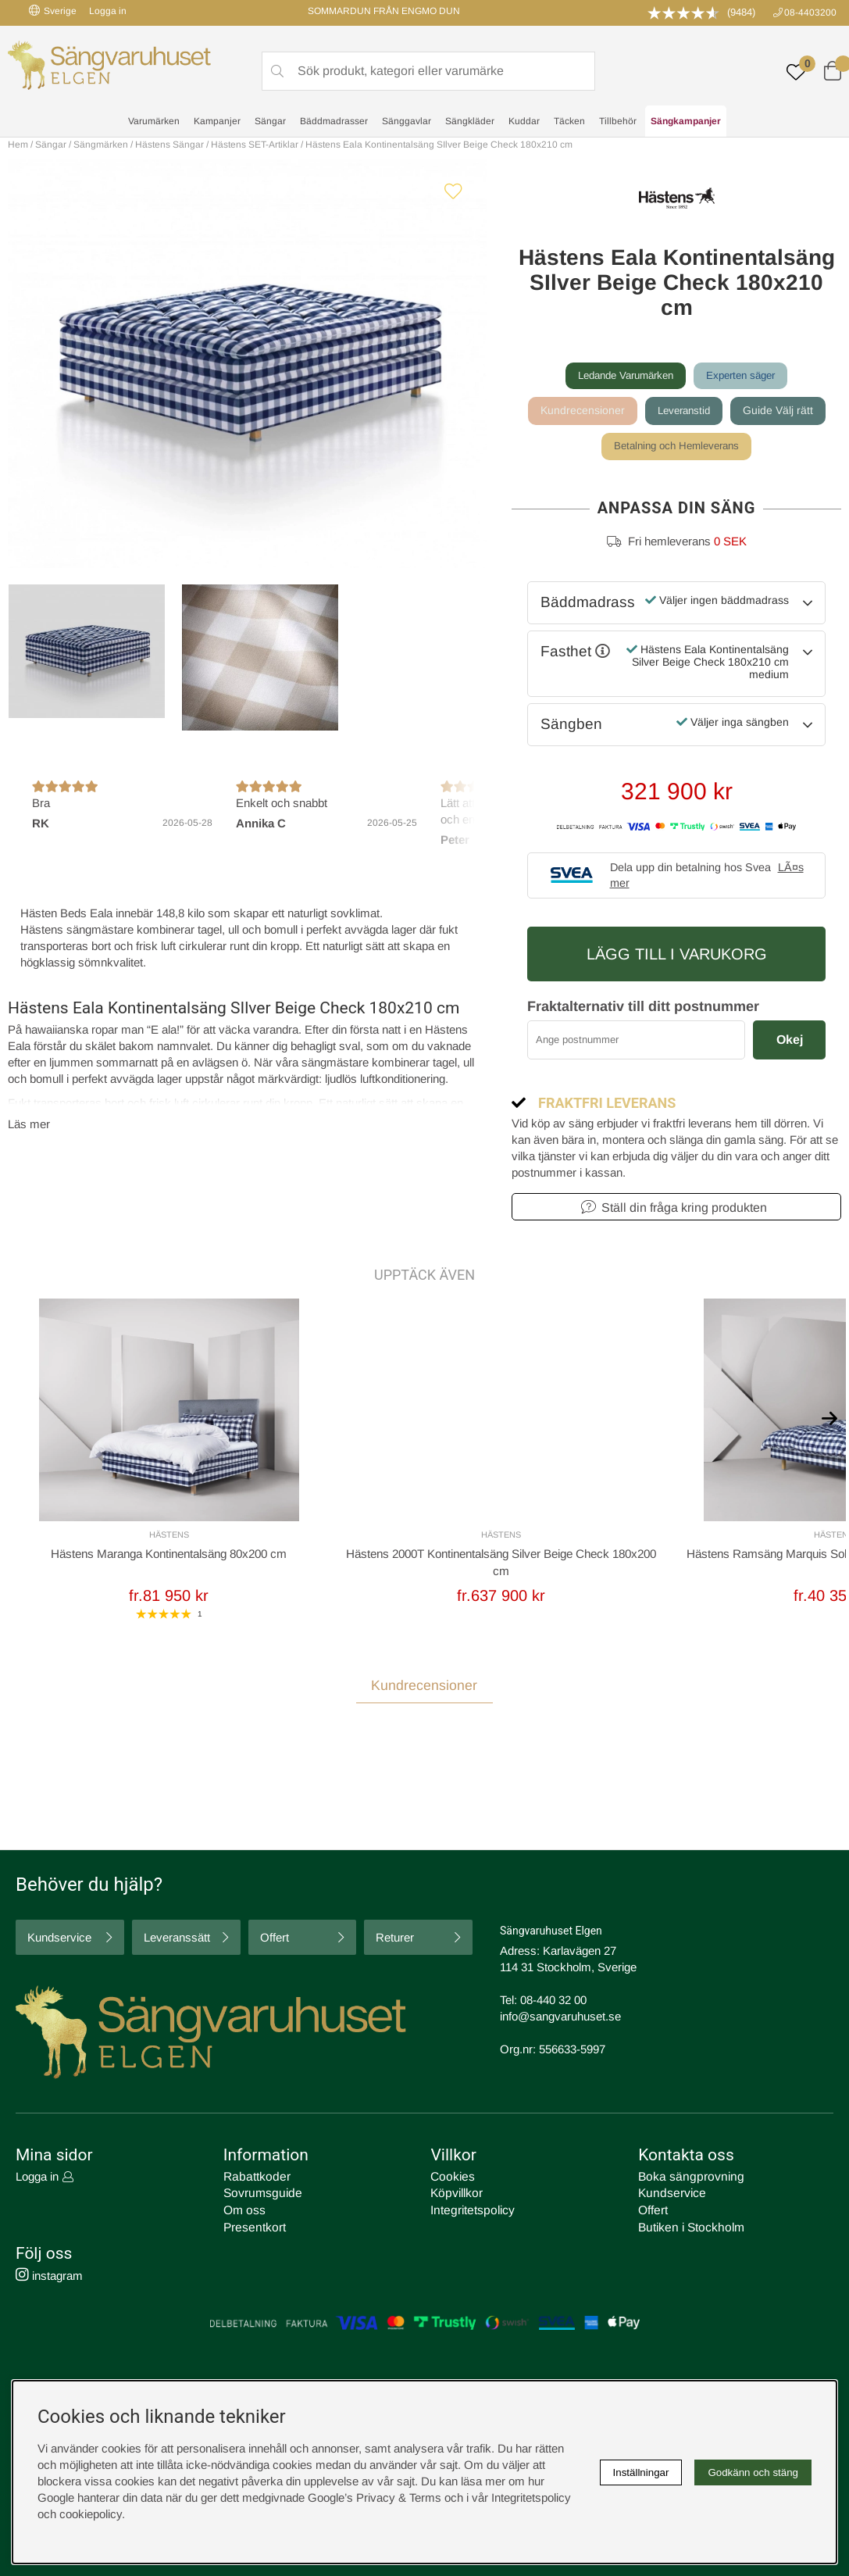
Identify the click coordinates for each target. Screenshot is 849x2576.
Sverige (53, 10)
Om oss (244, 2211)
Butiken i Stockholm (689, 2228)
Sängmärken (100, 144)
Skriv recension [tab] (785, 1731)
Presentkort (253, 2228)
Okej (789, 1041)
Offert (274, 1939)
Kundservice (59, 1939)
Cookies (451, 2178)
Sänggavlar (406, 121)
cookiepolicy (90, 2514)
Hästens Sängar (169, 144)
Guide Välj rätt (780, 411)
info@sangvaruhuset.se (560, 2018)
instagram (49, 2276)
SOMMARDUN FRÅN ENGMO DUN (384, 10)
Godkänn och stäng (753, 2472)
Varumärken (154, 121)
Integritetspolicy (470, 2211)
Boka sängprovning (687, 2178)
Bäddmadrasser (334, 121)
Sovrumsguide (260, 2195)
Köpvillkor (455, 2195)
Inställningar (641, 2472)
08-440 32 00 (553, 2002)
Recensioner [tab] (46, 1731)
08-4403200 (810, 12)
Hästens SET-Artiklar (254, 144)
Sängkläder (469, 121)
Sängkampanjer (686, 121)
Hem (18, 144)
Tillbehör (618, 121)
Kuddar (524, 121)
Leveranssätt (177, 1939)
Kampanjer (217, 121)
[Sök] (428, 71)
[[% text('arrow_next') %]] (829, 1417)
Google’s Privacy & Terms (374, 2497)
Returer (395, 1939)
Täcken (569, 121)
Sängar (270, 121)
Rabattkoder (254, 2178)
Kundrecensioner (579, 411)
